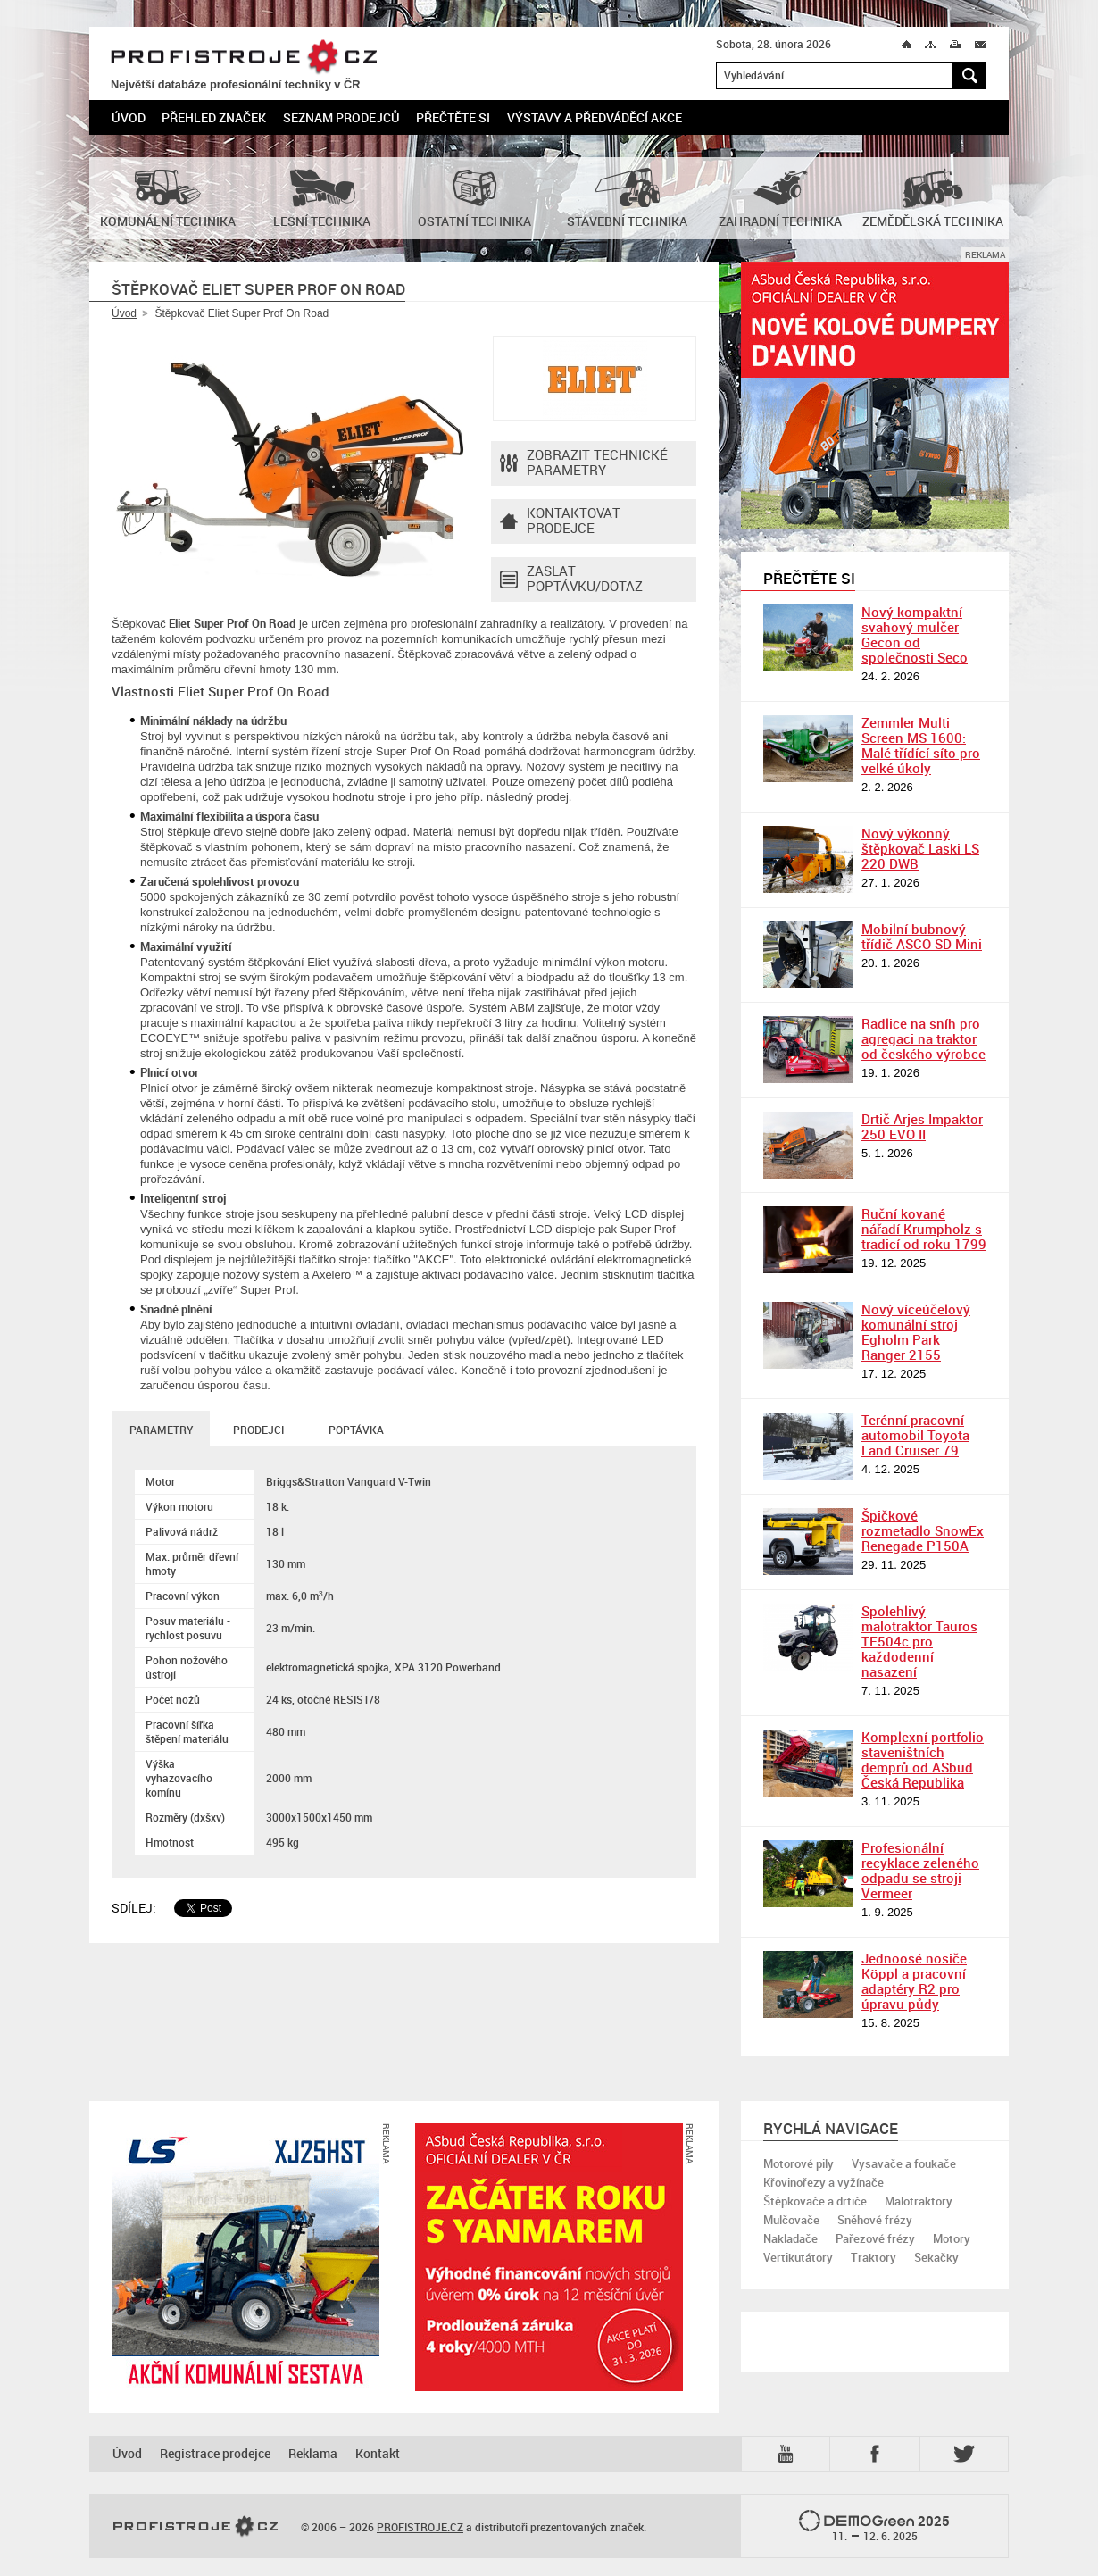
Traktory (873, 2257)
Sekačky (936, 2257)
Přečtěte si (453, 117)
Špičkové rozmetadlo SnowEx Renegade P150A (922, 1530)
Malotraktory (918, 2201)
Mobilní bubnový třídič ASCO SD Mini (921, 936)
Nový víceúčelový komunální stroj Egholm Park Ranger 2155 (915, 1331)
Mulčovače (791, 2220)
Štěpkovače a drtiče (815, 2201)
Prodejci (258, 1429)
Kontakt (377, 2453)
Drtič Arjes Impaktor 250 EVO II (922, 1126)
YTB (789, 2453)
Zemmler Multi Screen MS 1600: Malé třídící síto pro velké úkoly (920, 745)
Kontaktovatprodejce (560, 521)
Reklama (312, 2453)
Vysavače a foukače (904, 2163)
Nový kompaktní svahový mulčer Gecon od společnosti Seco (914, 634)
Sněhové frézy (874, 2220)
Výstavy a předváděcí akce (594, 117)
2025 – (874, 2527)
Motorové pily (798, 2163)
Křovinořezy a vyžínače (823, 2182)
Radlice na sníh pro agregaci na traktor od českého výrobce (923, 1038)
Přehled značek (214, 117)
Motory (951, 2238)
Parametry (161, 1429)
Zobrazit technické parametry (584, 463)
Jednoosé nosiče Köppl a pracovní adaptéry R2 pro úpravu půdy (914, 1981)
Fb (877, 2454)
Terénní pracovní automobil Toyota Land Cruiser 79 (915, 1435)
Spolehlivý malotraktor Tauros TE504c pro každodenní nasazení (919, 1641)
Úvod (129, 117)
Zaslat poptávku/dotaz (571, 579)
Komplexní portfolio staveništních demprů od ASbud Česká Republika (922, 1759)
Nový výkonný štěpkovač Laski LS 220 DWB (920, 848)
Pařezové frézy (875, 2238)
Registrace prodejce (215, 2453)
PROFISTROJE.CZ (244, 57)
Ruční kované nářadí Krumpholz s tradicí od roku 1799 (923, 1229)
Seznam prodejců (341, 117)
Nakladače (790, 2238)
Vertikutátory (798, 2257)
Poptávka (356, 1429)
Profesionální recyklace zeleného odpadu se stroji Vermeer (920, 1870)
